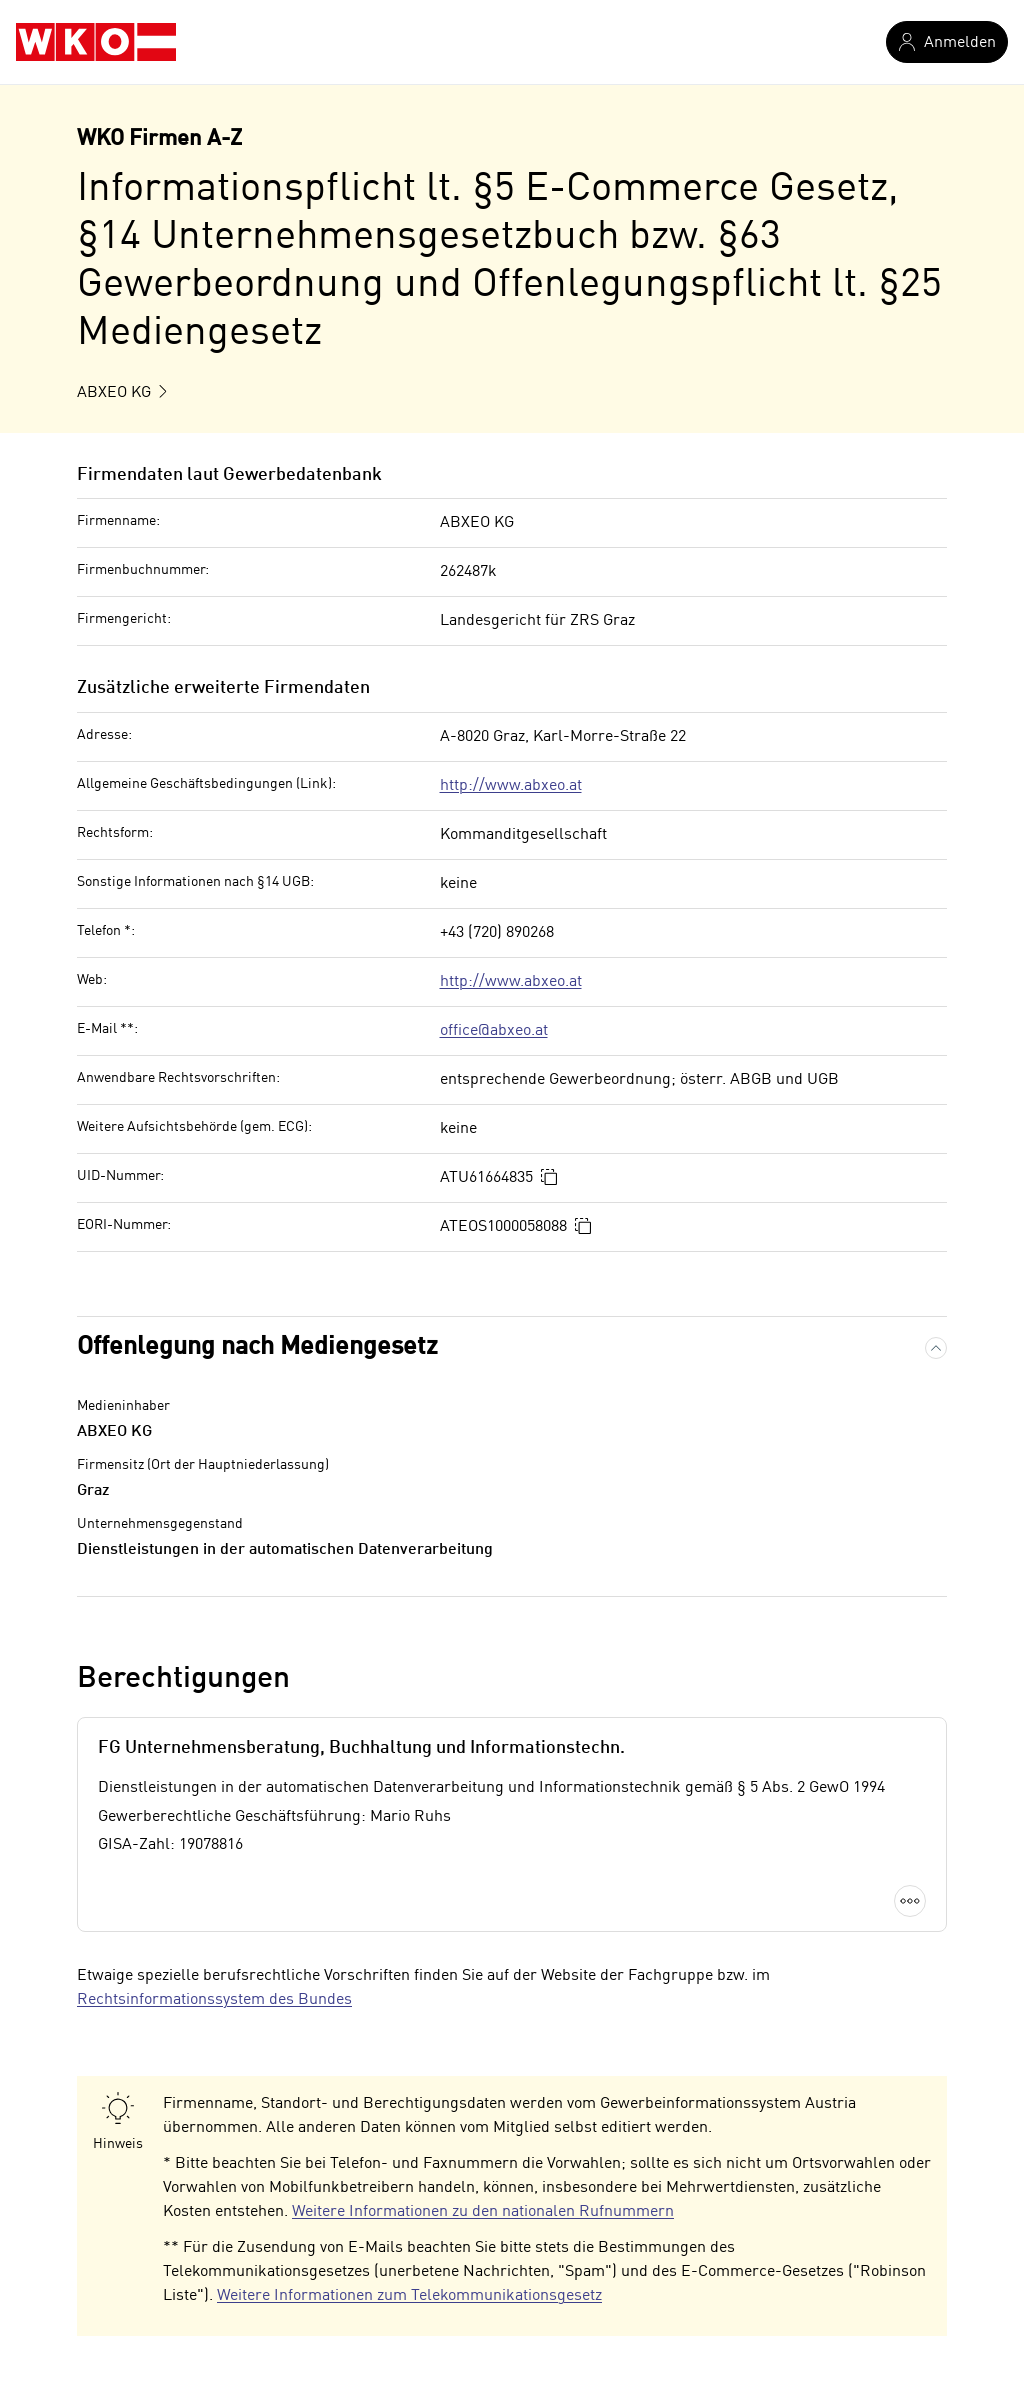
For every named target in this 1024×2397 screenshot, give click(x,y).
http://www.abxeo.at (511, 786)
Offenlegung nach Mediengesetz (257, 1347)
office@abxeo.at (494, 1031)
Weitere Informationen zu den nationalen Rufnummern (483, 2212)
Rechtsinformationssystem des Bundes (214, 2000)
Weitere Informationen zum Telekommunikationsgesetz (409, 2296)
